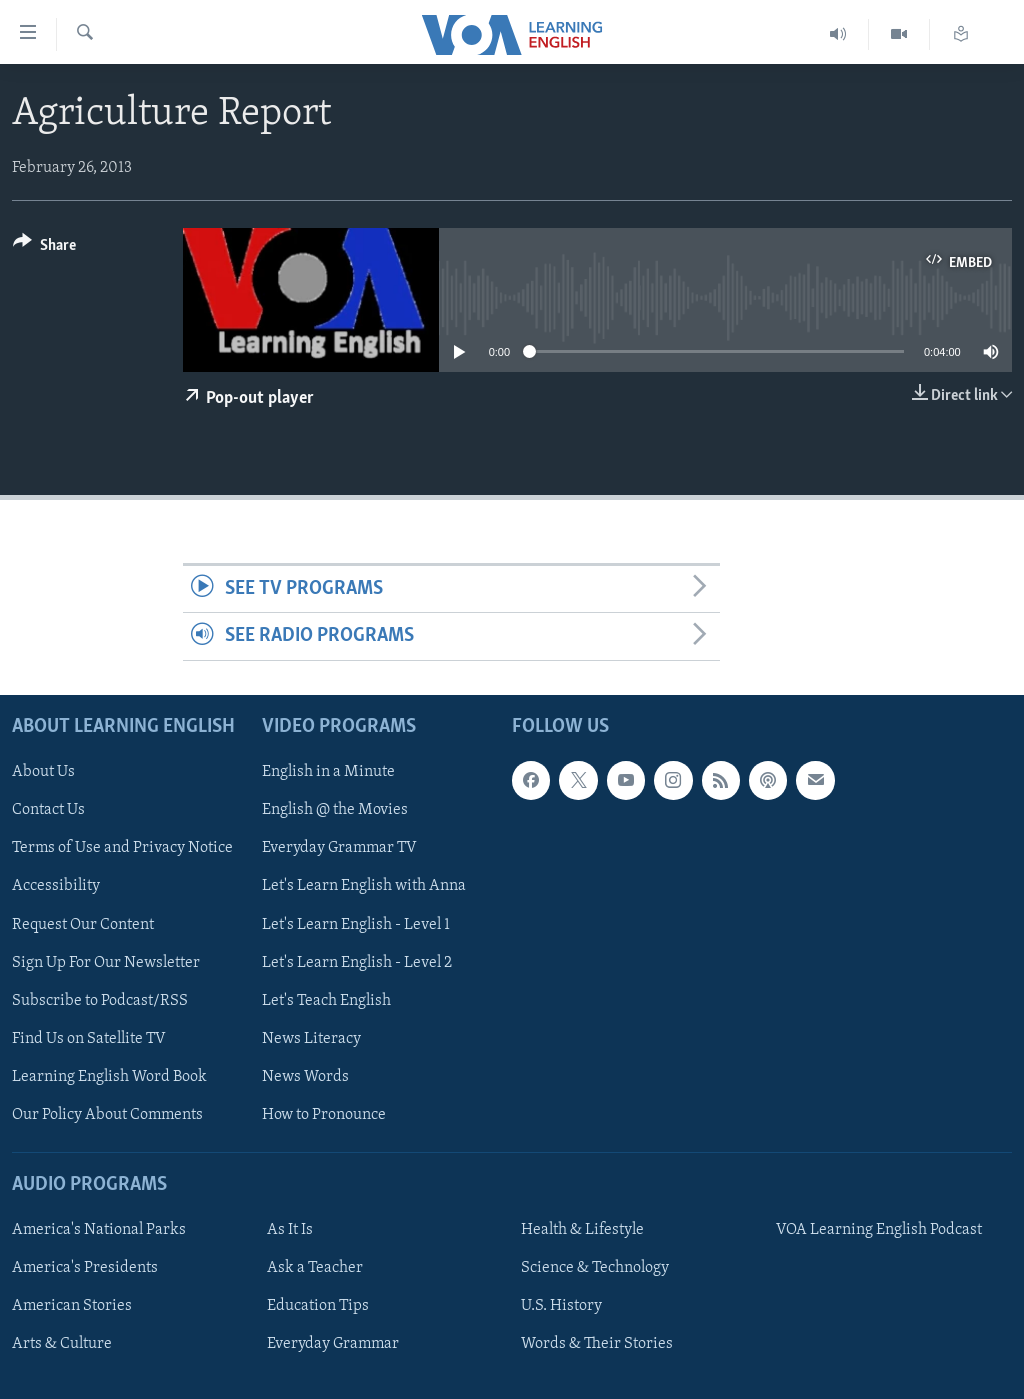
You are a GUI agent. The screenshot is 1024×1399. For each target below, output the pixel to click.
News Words (305, 1076)
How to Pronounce (324, 1114)
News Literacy (311, 1038)
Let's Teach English (326, 1000)
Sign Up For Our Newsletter (106, 962)
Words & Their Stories (597, 1344)
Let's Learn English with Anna (364, 886)
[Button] (44, 248)
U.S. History (561, 1306)
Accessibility (56, 886)
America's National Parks (99, 1230)
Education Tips (318, 1306)
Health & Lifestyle (582, 1230)
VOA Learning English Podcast (879, 1230)
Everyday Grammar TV (339, 848)
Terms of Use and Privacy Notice (122, 848)
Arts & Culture (62, 1344)
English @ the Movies (335, 810)
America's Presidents (85, 1268)
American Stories (72, 1306)
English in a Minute (328, 772)
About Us (43, 772)
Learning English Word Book (109, 1076)
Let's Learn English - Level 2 (357, 962)
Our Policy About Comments (107, 1114)
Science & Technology (595, 1268)
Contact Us (48, 810)
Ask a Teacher (315, 1268)
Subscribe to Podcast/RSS (100, 1000)
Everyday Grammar (333, 1344)
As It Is (290, 1230)
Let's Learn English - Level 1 (356, 924)
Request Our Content (83, 924)
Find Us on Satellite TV (89, 1038)
